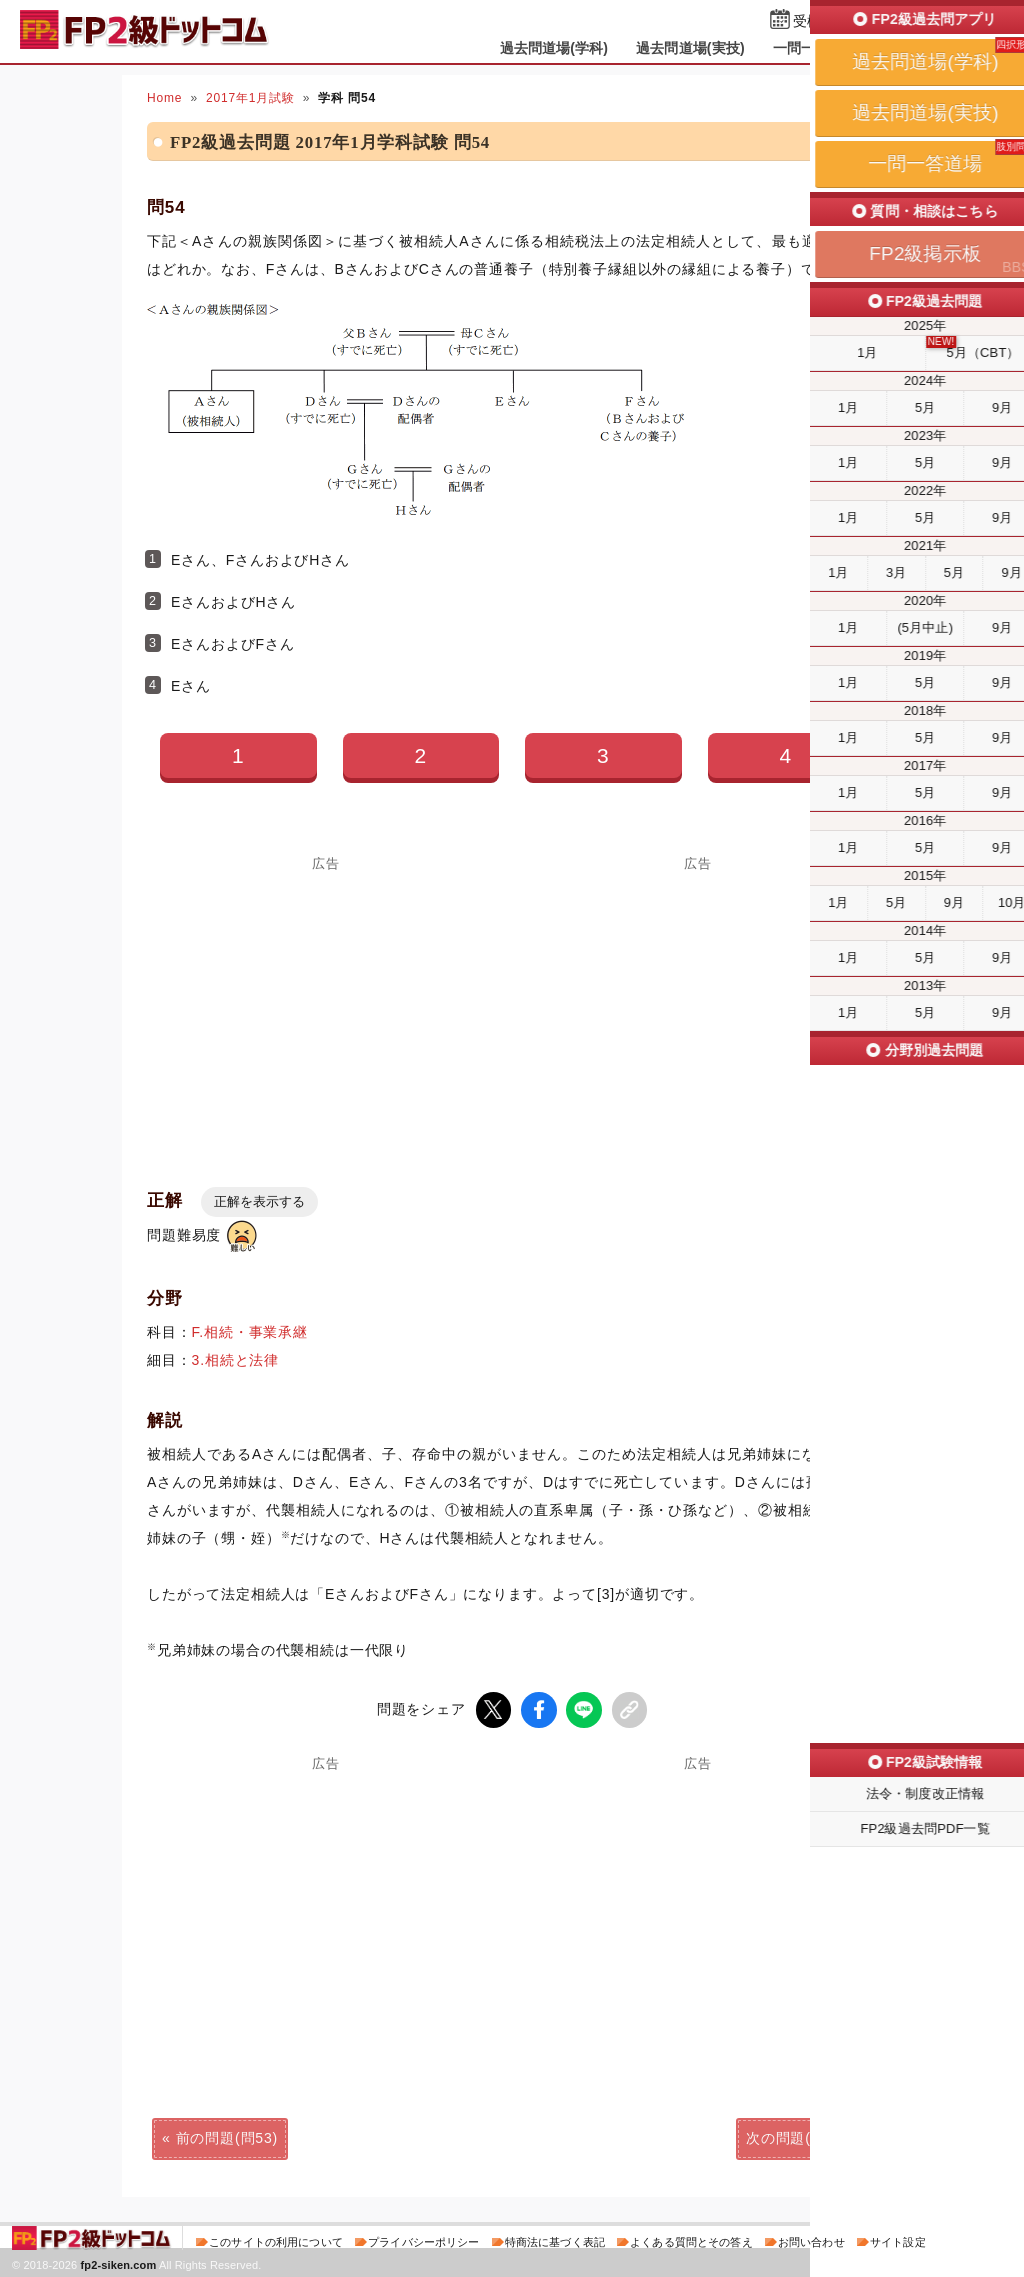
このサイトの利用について (276, 2241)
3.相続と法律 (236, 1360)
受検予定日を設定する (863, 21)
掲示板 (907, 48)
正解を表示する (259, 1201)
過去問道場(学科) (554, 48)
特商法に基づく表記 (555, 2241)
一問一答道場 (815, 48)
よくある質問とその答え (691, 2241)
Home (164, 98)
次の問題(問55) (797, 2137)
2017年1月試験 (250, 98)
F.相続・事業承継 (250, 1332)
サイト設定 (898, 2241)
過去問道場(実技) (690, 48)
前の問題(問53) (227, 2137)
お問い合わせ (811, 2241)
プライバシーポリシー (423, 2241)
